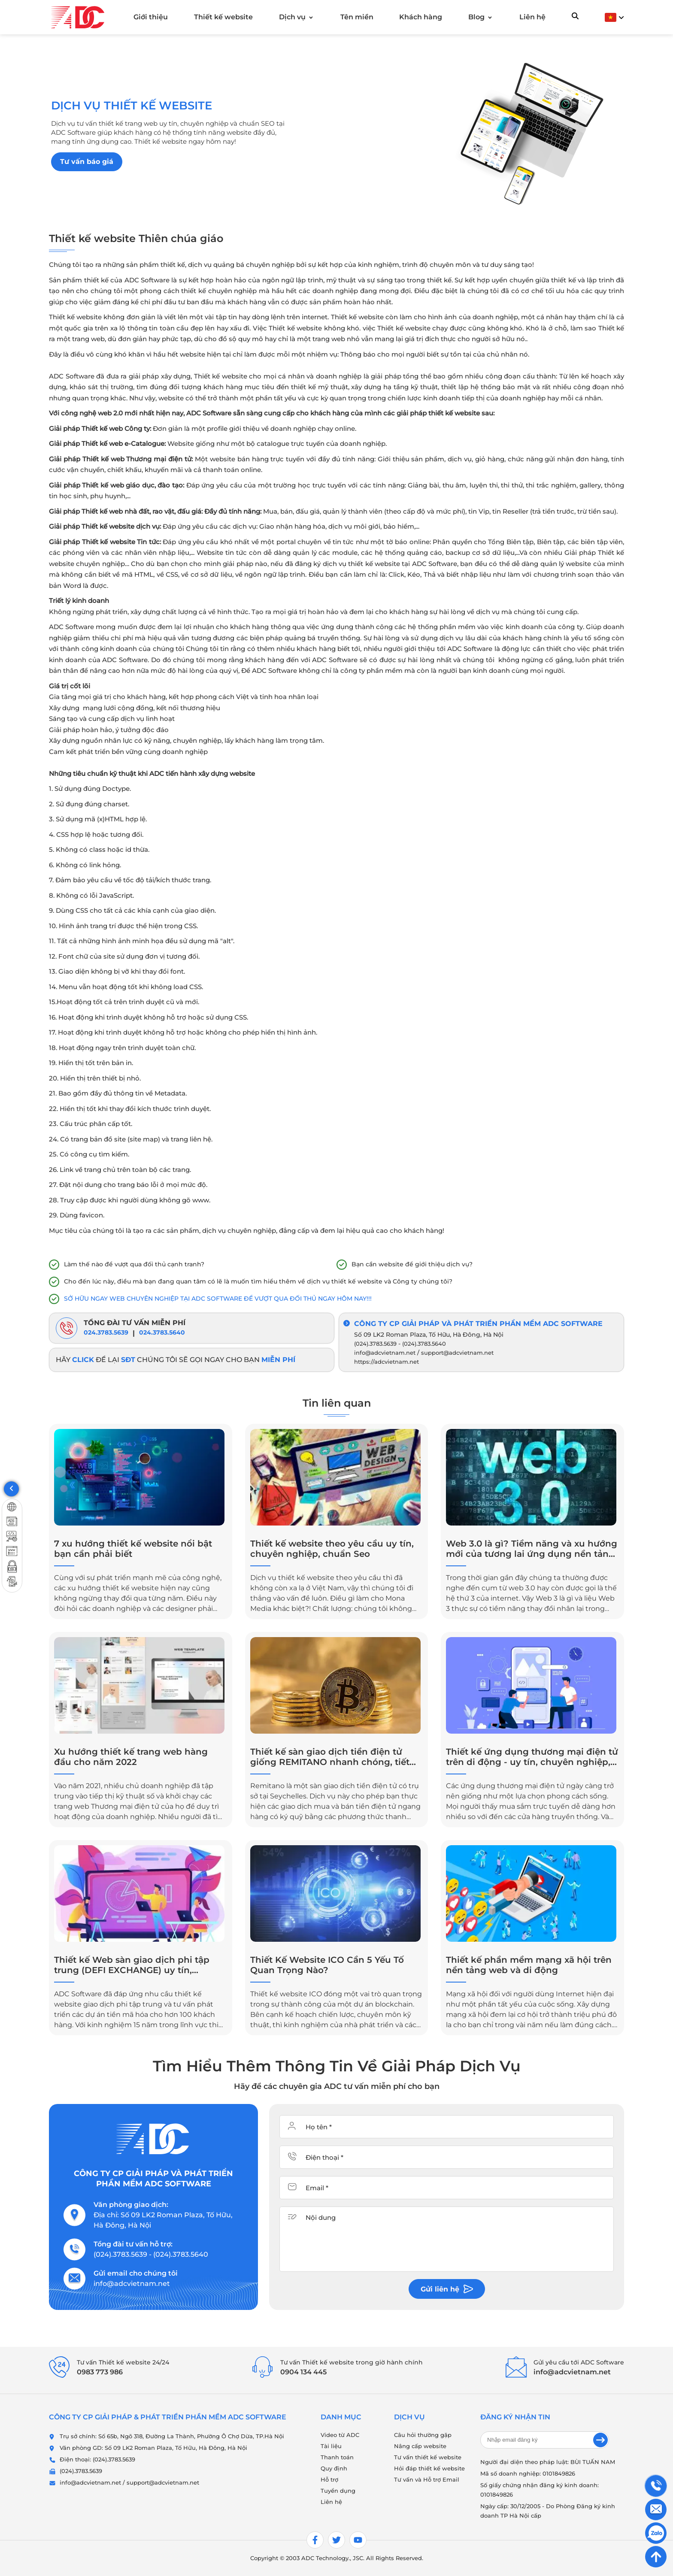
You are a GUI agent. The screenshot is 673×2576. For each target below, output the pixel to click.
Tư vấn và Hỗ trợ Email (426, 2479)
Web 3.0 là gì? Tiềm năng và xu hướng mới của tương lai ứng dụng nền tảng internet (531, 1548)
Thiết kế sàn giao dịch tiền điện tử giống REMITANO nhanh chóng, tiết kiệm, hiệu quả (329, 1757)
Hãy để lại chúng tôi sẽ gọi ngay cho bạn (175, 1360)
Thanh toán (337, 2457)
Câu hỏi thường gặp (423, 2434)
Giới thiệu (150, 17)
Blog (476, 17)
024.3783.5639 (106, 1332)
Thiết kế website (223, 17)
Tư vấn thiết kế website (427, 2457)
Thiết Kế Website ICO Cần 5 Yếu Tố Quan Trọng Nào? (327, 1965)
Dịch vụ (292, 17)
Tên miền (356, 17)
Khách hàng (420, 17)
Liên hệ (532, 17)
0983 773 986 (100, 2372)
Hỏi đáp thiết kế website (429, 2468)
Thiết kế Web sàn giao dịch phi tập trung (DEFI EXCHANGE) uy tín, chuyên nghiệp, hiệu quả (131, 1965)
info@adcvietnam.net (384, 1352)
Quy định (334, 2468)
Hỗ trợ (329, 2479)
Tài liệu (331, 2446)
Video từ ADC (340, 2434)
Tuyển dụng (338, 2490)
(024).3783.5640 (424, 1343)
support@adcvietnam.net (457, 1352)
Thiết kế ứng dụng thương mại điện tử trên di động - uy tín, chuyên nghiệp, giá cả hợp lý (532, 1757)
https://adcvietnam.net (386, 1361)
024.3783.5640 (162, 1332)
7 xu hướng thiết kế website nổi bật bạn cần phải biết (133, 1548)
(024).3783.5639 (375, 1343)
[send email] (600, 2440)
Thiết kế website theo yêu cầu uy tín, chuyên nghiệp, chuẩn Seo (332, 1548)
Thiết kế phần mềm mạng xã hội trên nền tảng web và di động (529, 1965)
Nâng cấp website (420, 2446)
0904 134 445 (303, 2372)
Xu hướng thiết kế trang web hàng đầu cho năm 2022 (131, 1757)
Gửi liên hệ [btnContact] (447, 2289)
